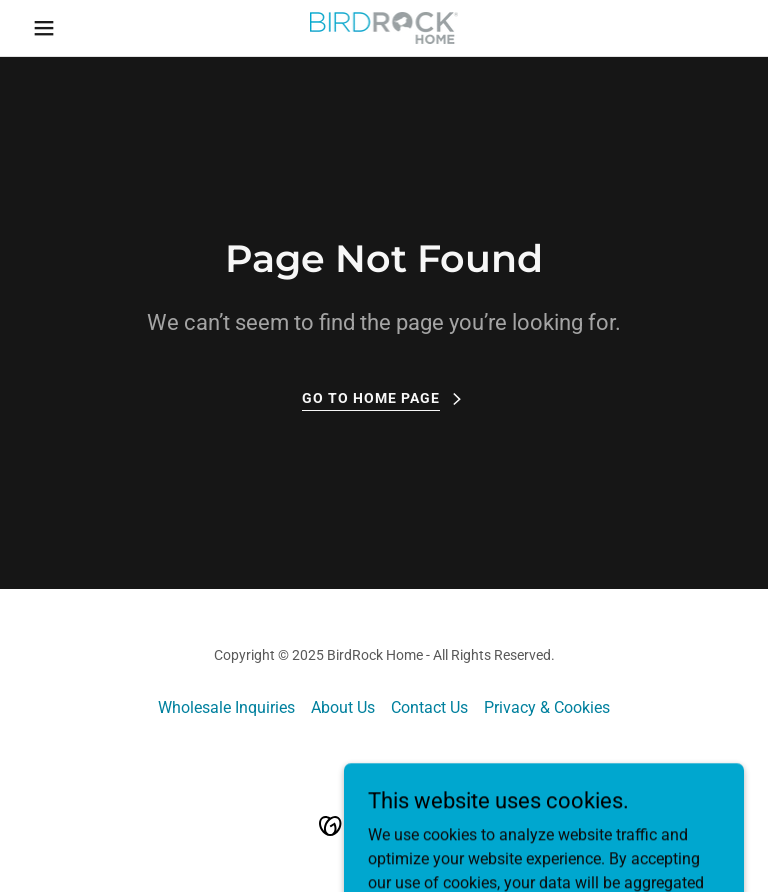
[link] (384, 28)
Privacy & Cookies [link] (547, 707)
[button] (78, 28)
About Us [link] (343, 707)
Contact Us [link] (429, 707)
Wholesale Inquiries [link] (226, 707)
